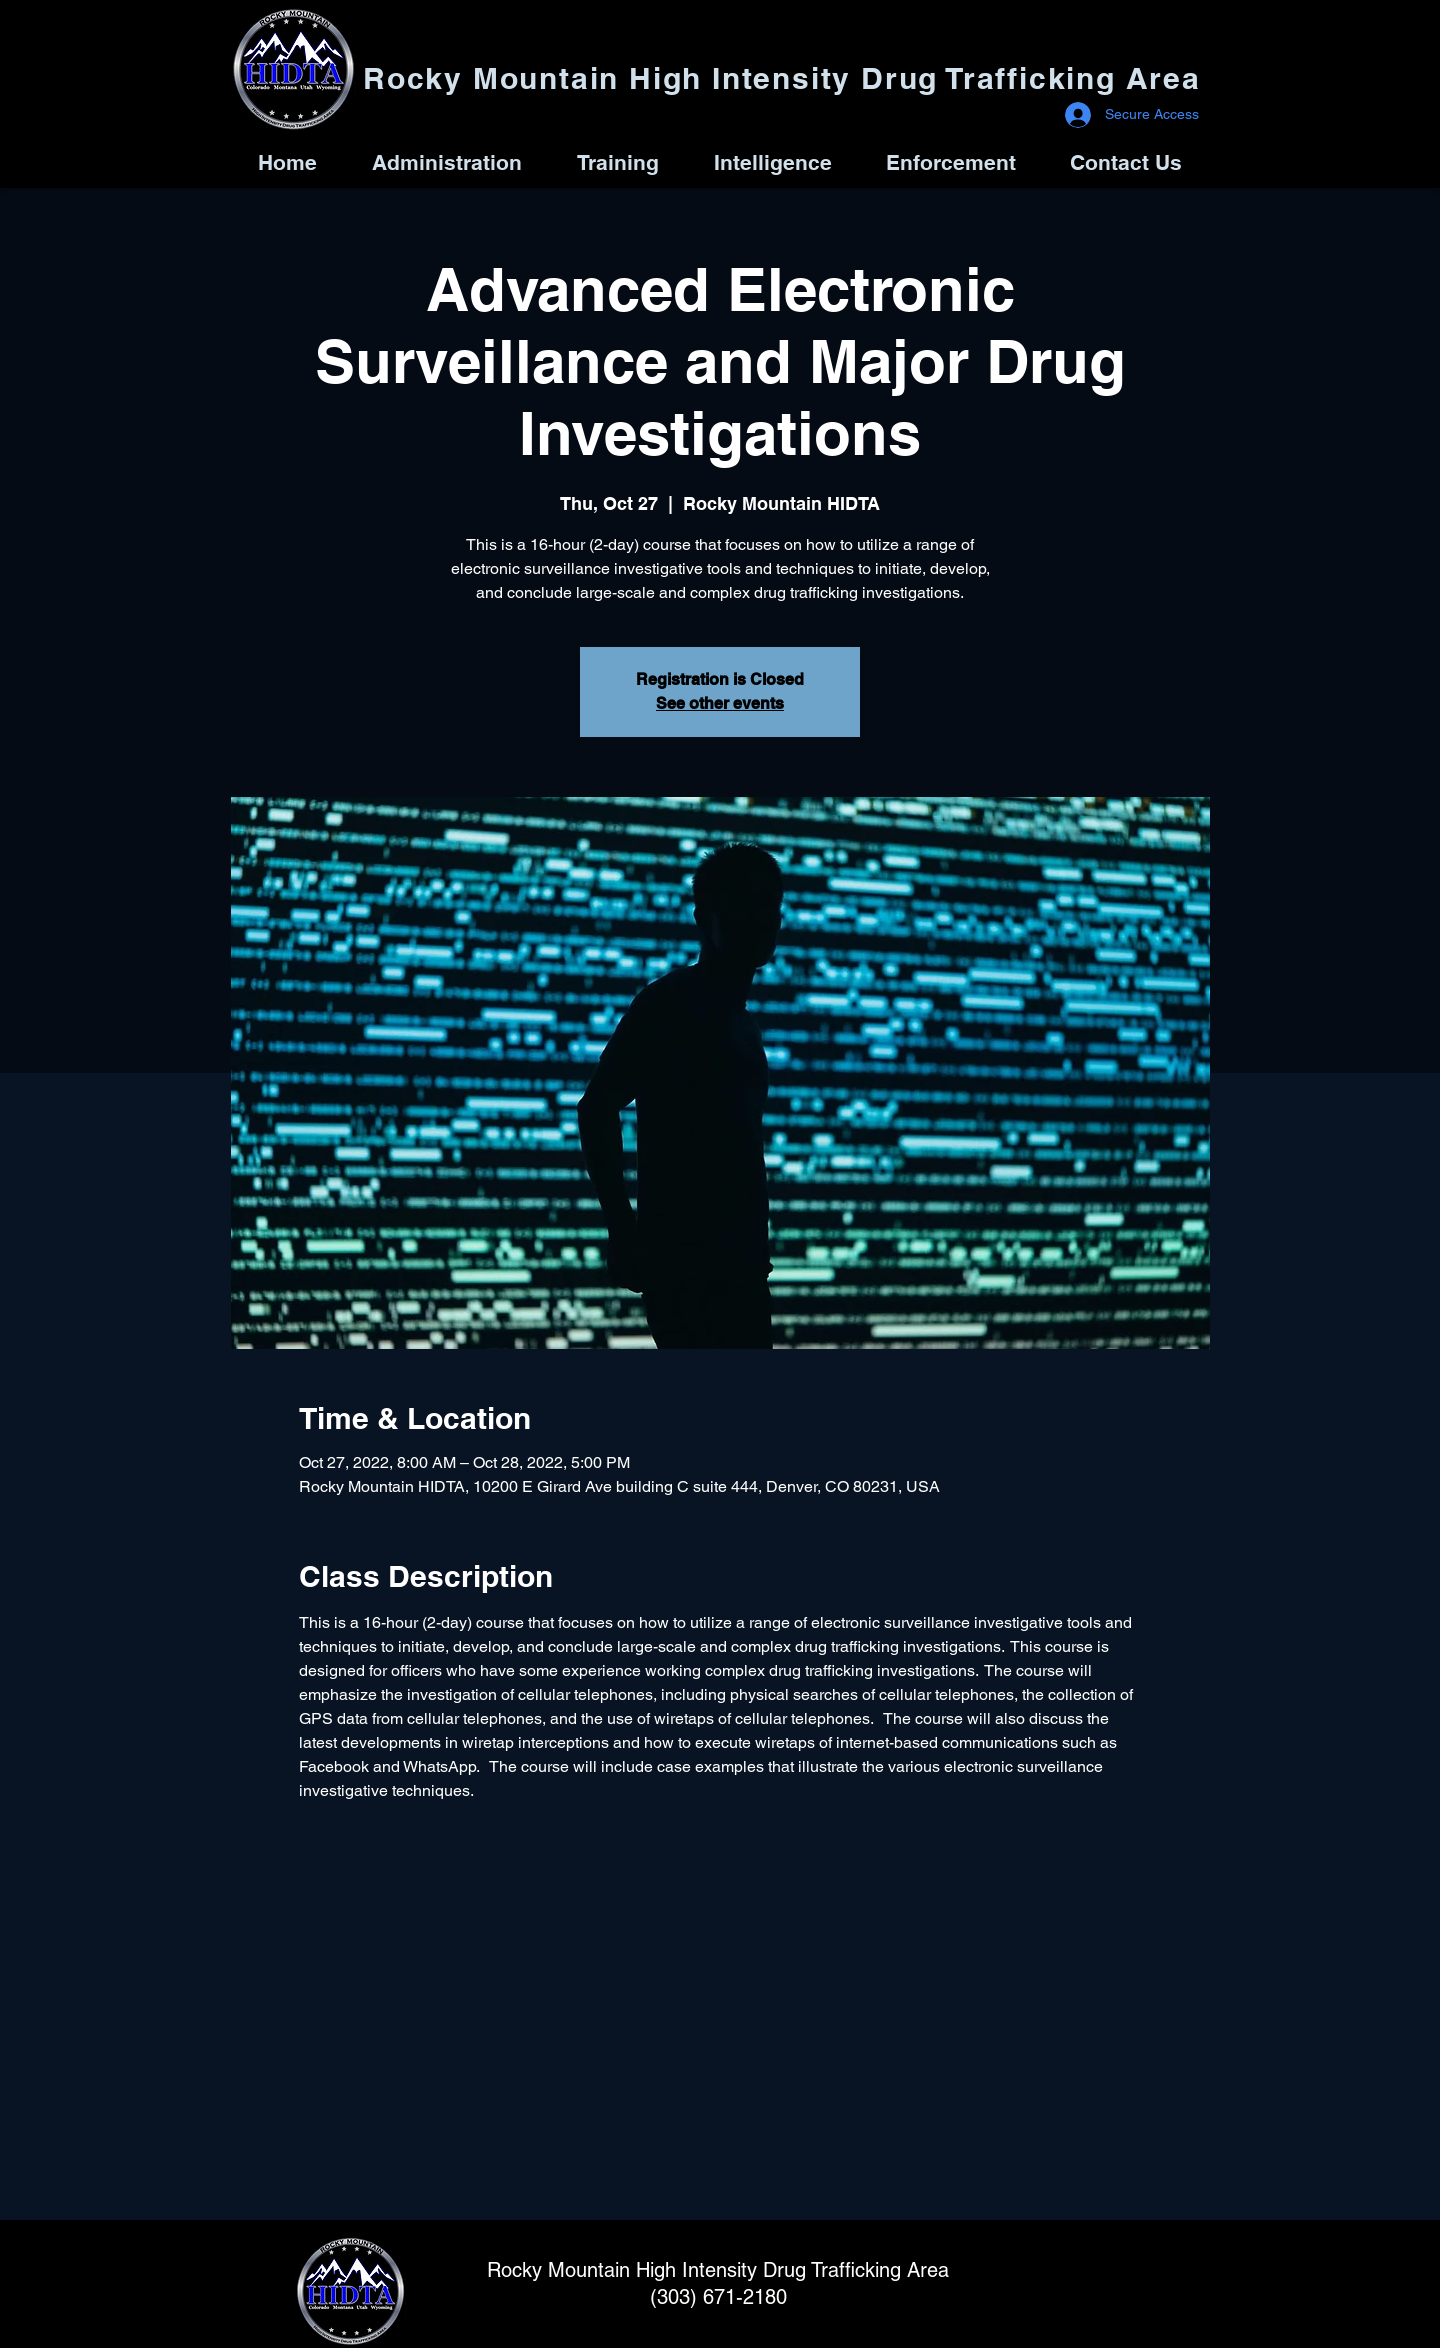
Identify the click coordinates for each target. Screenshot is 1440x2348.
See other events (720, 703)
